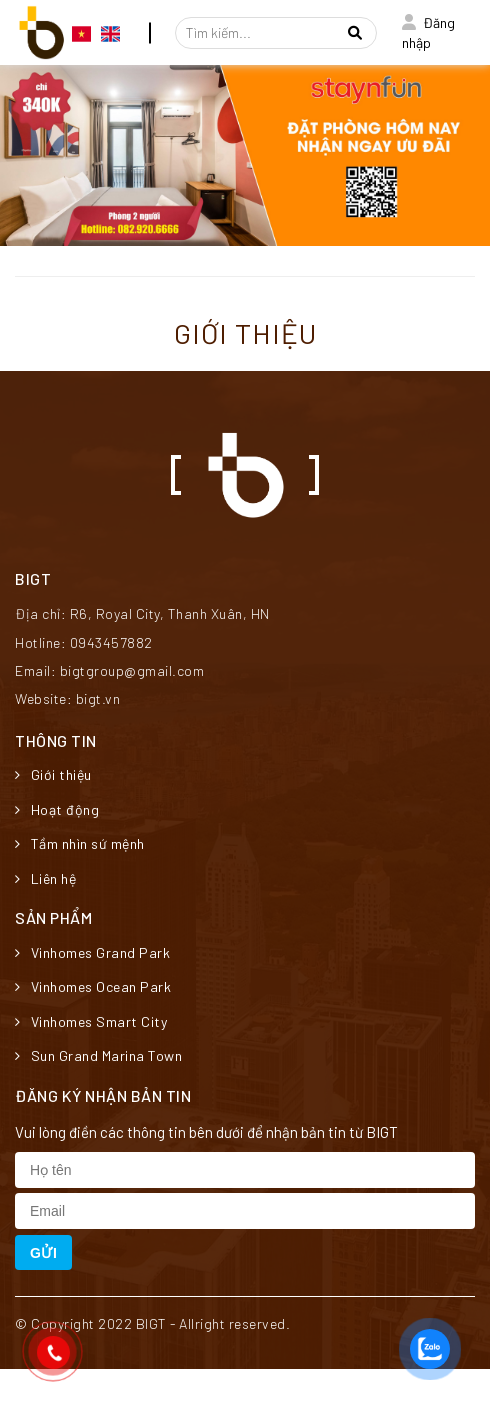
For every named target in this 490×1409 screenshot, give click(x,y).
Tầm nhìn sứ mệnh (80, 843)
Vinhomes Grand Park (92, 952)
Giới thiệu (53, 774)
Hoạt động (57, 809)
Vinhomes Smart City (91, 1021)
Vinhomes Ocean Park (93, 986)
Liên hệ (45, 878)
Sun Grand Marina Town (98, 1055)
